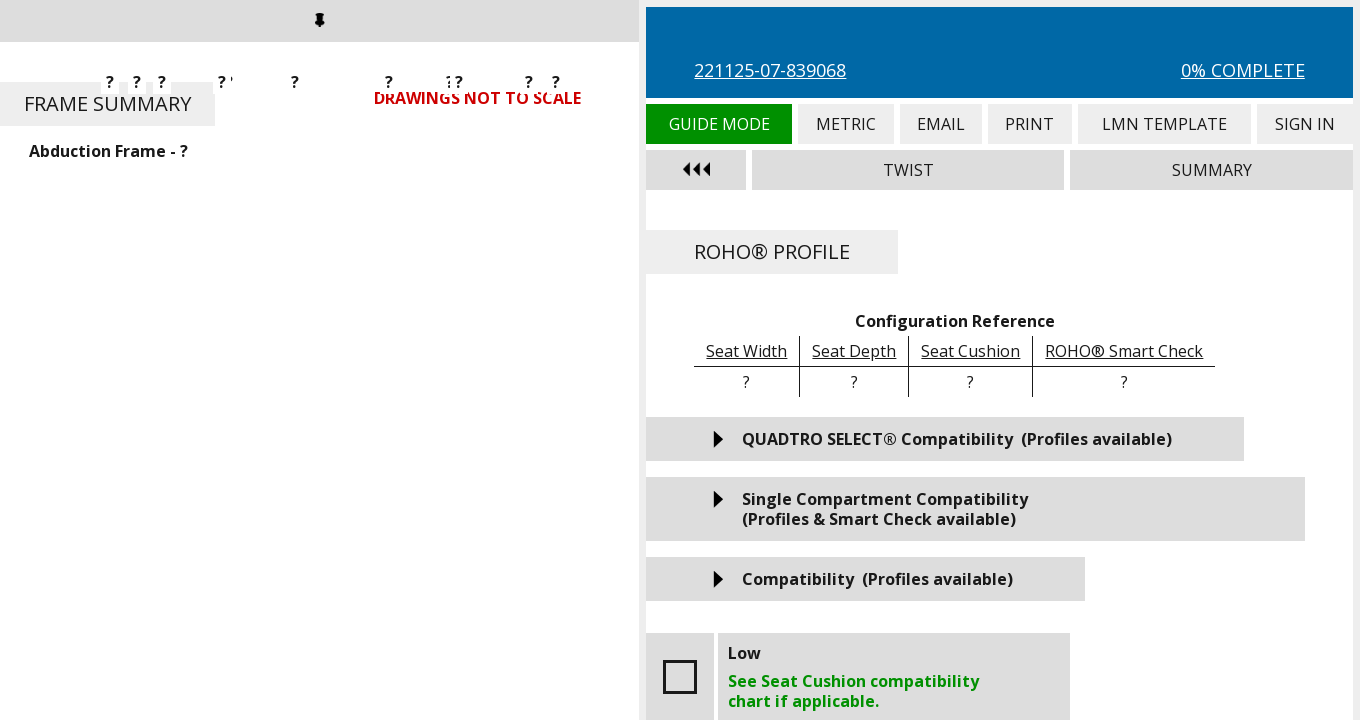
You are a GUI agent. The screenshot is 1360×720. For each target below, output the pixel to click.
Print (1029, 124)
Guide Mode (718, 124)
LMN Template (1165, 124)
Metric (846, 124)
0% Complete (1243, 70)
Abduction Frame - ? (108, 151)
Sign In (1304, 124)
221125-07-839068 (770, 70)
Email (941, 124)
